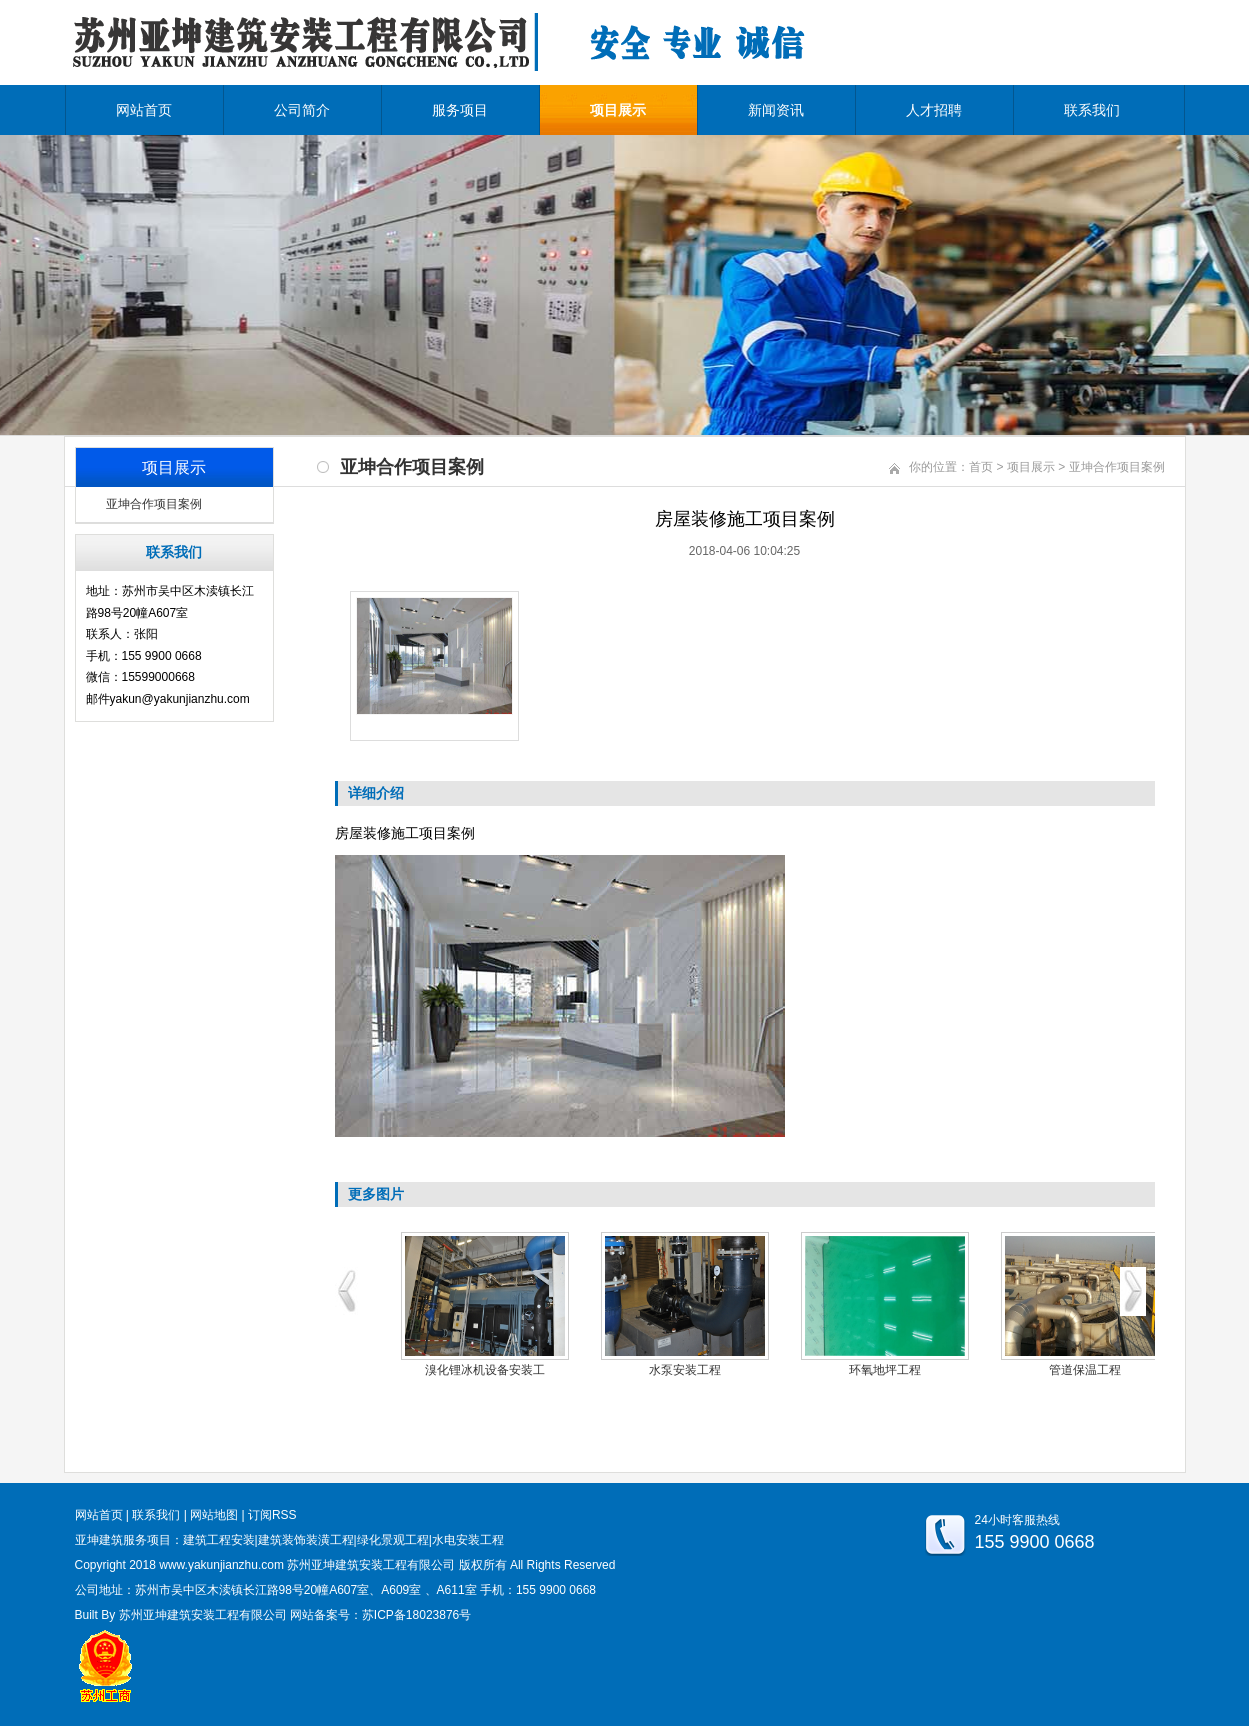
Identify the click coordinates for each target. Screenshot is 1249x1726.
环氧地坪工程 (885, 1370)
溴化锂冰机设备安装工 (485, 1370)
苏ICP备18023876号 (416, 1615)
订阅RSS (272, 1515)
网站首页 (144, 110)
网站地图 (214, 1515)
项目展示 (618, 110)
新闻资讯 (776, 110)
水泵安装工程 (685, 1370)
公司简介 (302, 110)
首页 (981, 467)
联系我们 (1092, 110)
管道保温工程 (1085, 1370)
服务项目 (460, 110)
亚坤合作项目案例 (154, 504)
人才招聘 (934, 110)
